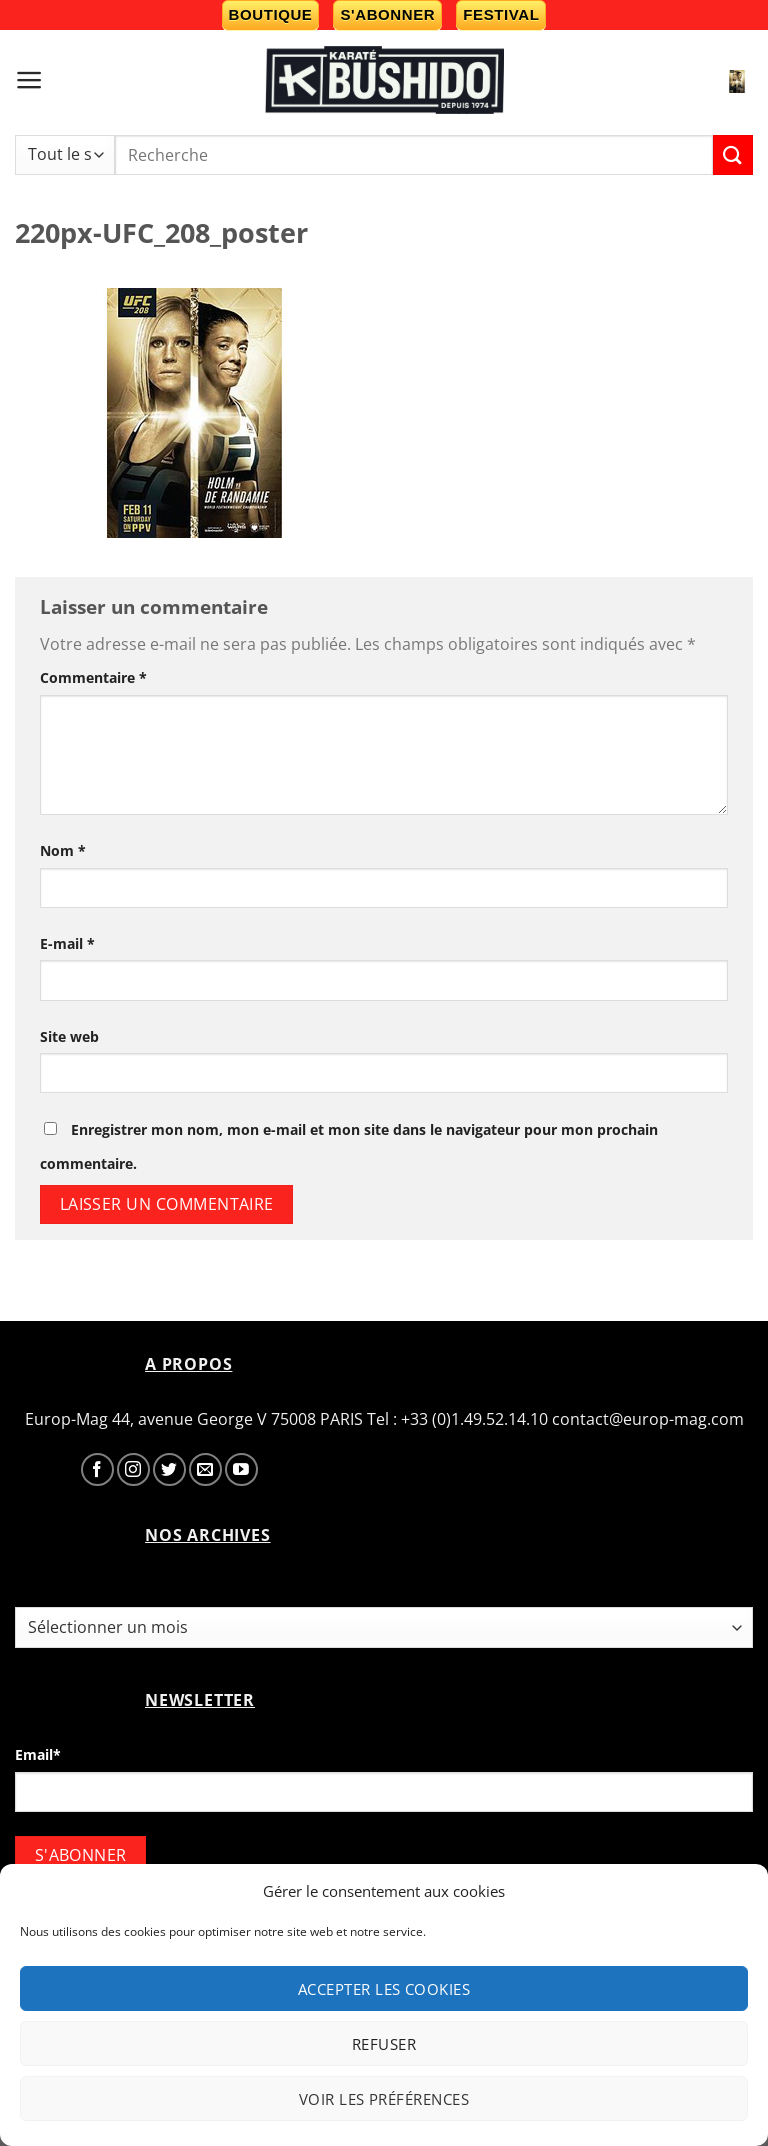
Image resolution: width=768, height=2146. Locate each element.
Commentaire (93, 677)
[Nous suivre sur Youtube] (241, 1469)
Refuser (384, 2044)
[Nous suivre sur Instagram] (133, 1469)
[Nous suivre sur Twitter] (169, 1469)
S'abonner (387, 14)
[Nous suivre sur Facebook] (97, 1469)
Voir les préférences (384, 2099)
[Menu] (29, 80)
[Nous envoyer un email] (205, 1469)
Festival (501, 14)
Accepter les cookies (384, 1989)
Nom (63, 850)
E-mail (67, 943)
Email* (38, 1754)
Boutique (271, 14)
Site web (69, 1036)
